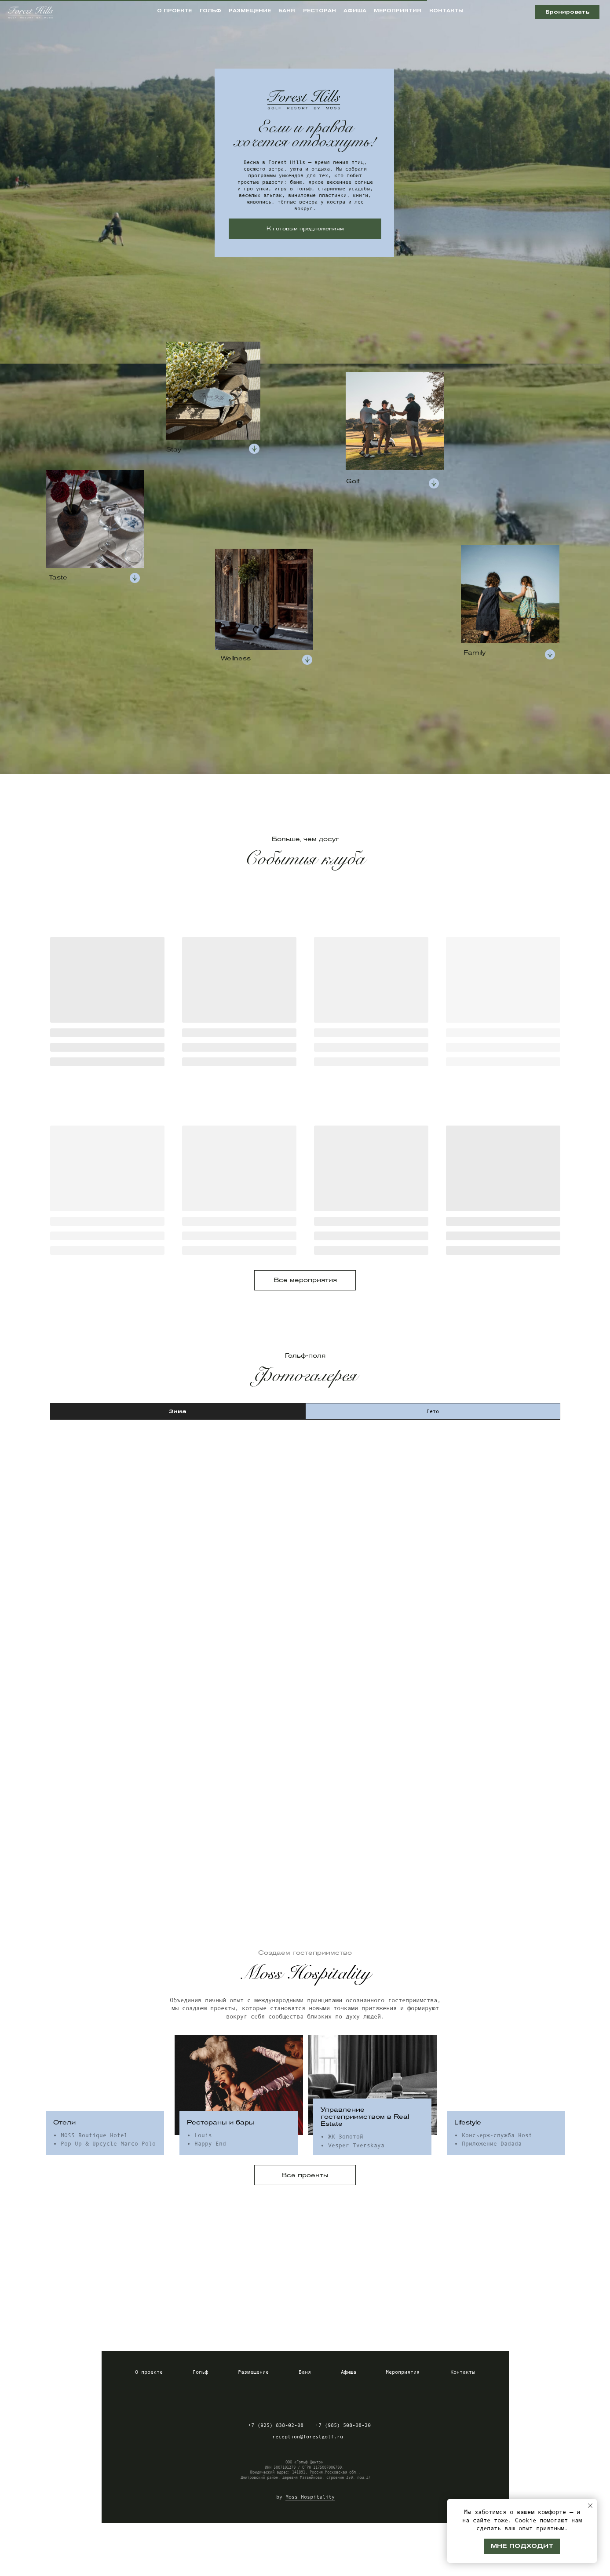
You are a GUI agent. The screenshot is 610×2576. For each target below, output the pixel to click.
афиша (354, 11)
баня (286, 11)
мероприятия (397, 11)
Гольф (200, 2372)
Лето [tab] (433, 1411)
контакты (446, 11)
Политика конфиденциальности (253, 2566)
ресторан (319, 11)
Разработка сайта (572, 2566)
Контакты (462, 2372)
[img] (274, 2398)
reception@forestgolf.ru (307, 2437)
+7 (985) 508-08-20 (343, 2425)
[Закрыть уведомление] (590, 2505)
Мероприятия (403, 2372)
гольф (210, 11)
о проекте (174, 11)
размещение (250, 11)
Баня (305, 2372)
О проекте (149, 2372)
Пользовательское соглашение (352, 2566)
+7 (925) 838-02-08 (275, 2425)
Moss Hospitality (310, 2497)
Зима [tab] (177, 1411)
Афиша (348, 2372)
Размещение (253, 2372)
